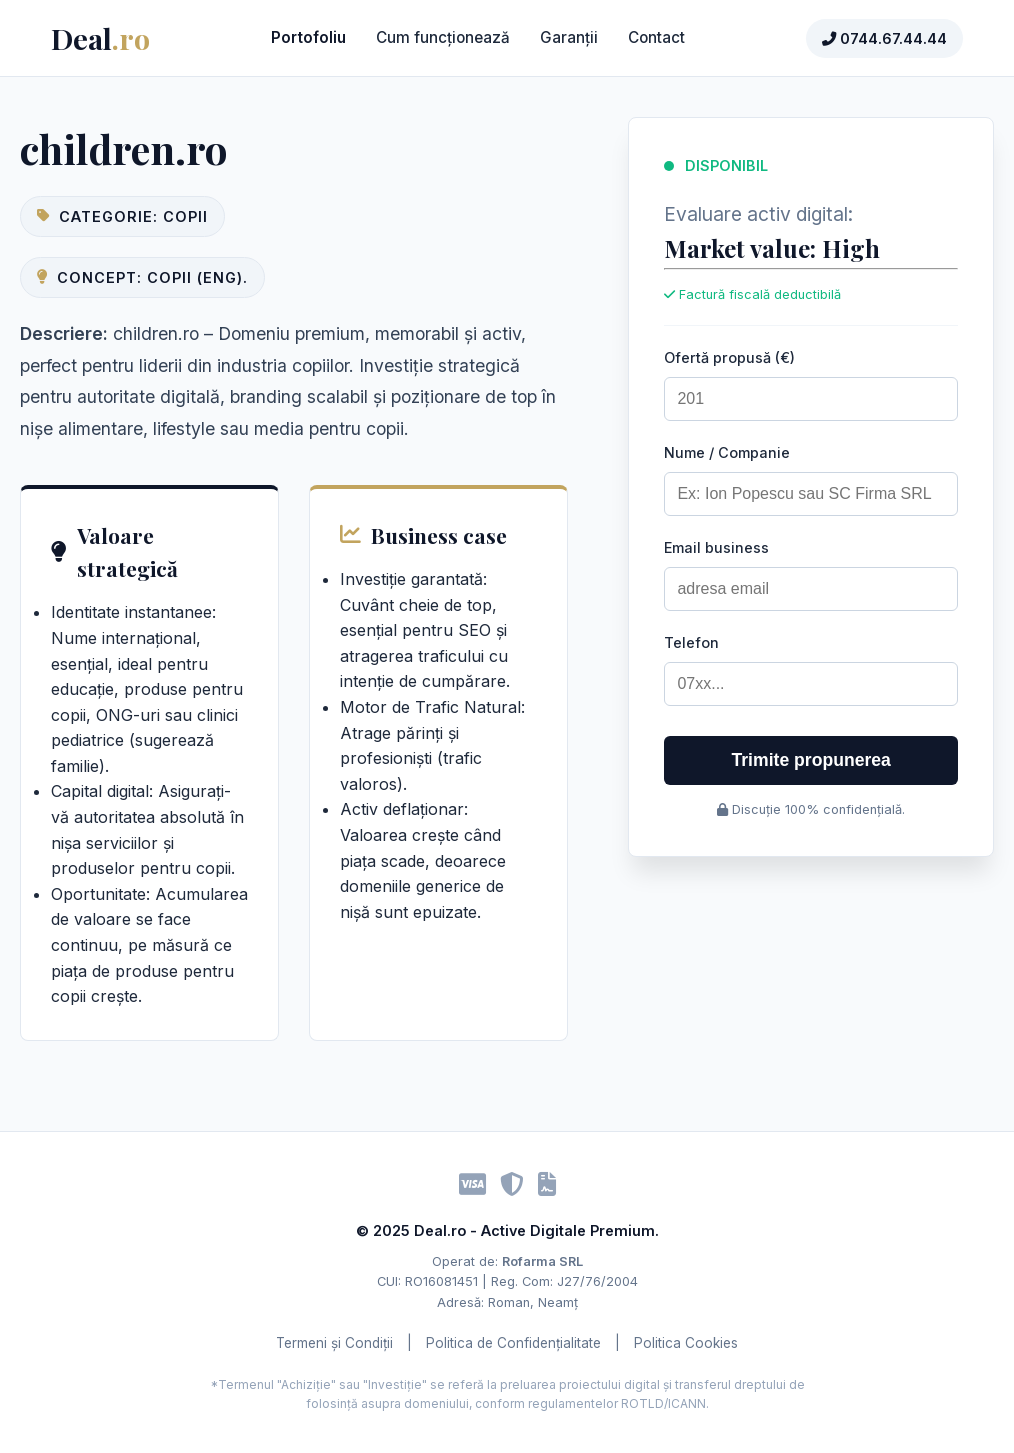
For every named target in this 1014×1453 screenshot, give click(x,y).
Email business (716, 547)
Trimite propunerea (811, 760)
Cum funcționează (443, 37)
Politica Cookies (686, 1343)
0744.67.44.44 (884, 38)
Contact (656, 37)
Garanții (569, 37)
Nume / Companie (727, 452)
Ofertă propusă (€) (729, 357)
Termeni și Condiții (334, 1343)
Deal (100, 38)
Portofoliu (308, 37)
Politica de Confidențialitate (513, 1343)
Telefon (691, 642)
